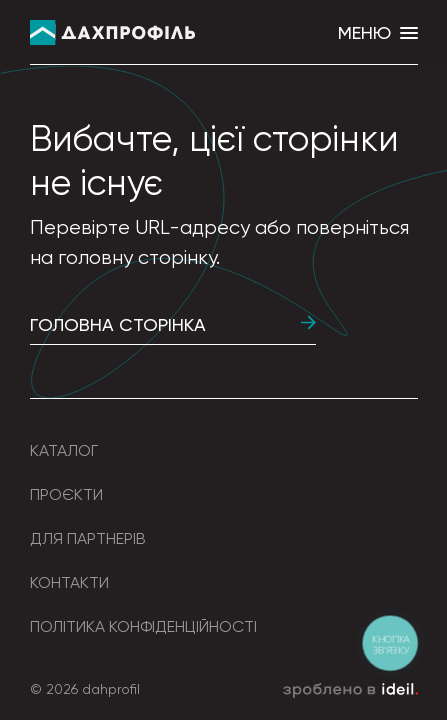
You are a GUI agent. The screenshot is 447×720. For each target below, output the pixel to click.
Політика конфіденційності (143, 626)
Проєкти (66, 494)
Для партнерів (88, 538)
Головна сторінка (173, 324)
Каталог (64, 450)
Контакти (69, 582)
